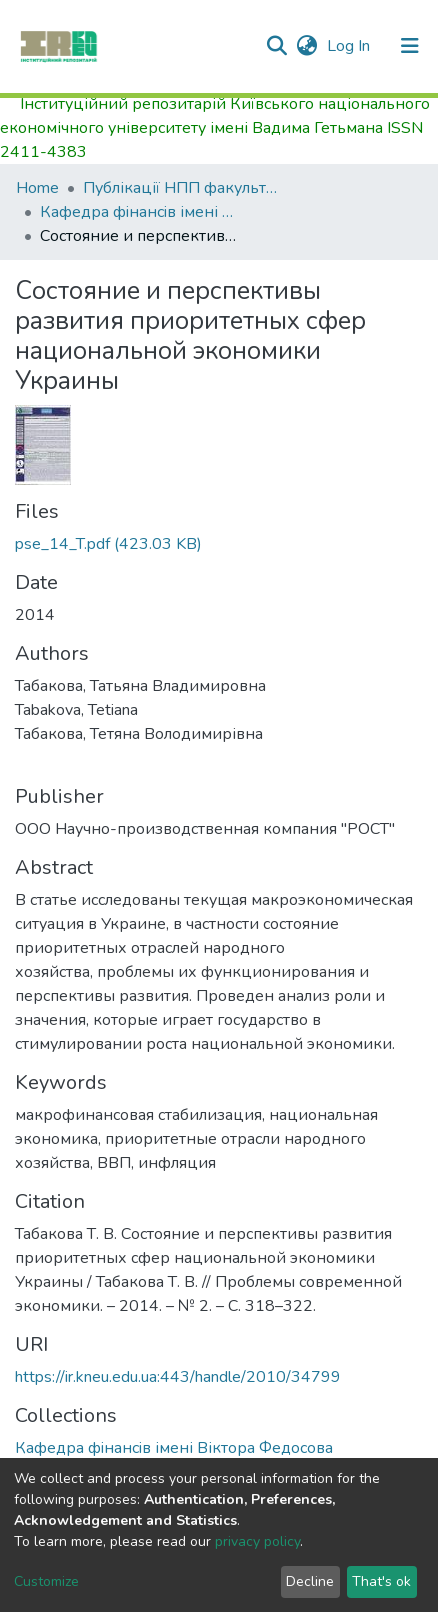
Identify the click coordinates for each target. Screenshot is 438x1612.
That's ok (381, 1581)
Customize (46, 1581)
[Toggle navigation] (410, 46)
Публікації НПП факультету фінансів (183, 188)
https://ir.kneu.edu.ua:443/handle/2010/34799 (178, 1377)
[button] (306, 46)
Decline (310, 1581)
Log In (350, 46)
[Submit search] (276, 46)
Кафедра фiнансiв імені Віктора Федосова (140, 212)
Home (37, 188)
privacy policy (257, 1541)
